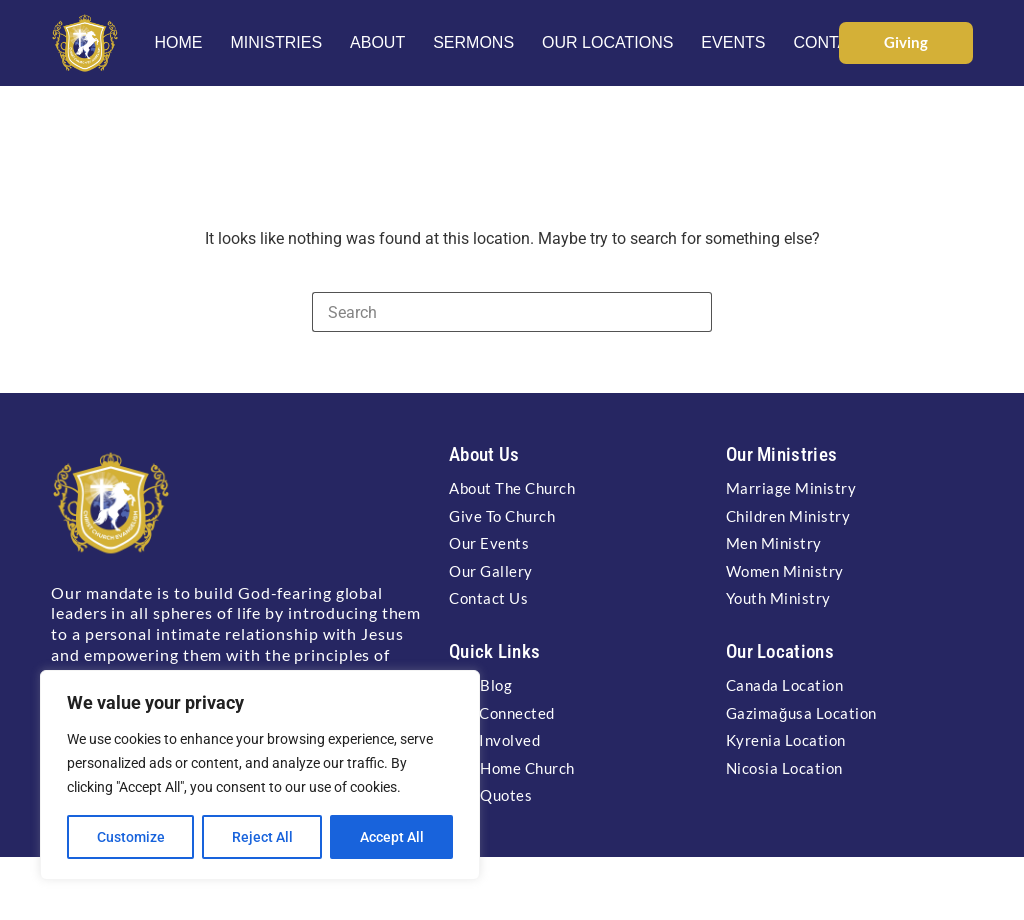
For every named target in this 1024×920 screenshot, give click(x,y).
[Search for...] (492, 312)
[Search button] (692, 312)
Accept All (392, 837)
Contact (831, 42)
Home (178, 42)
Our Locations (607, 42)
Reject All (262, 837)
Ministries (276, 42)
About (377, 42)
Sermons (473, 42)
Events (733, 42)
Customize (131, 837)
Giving (906, 42)
